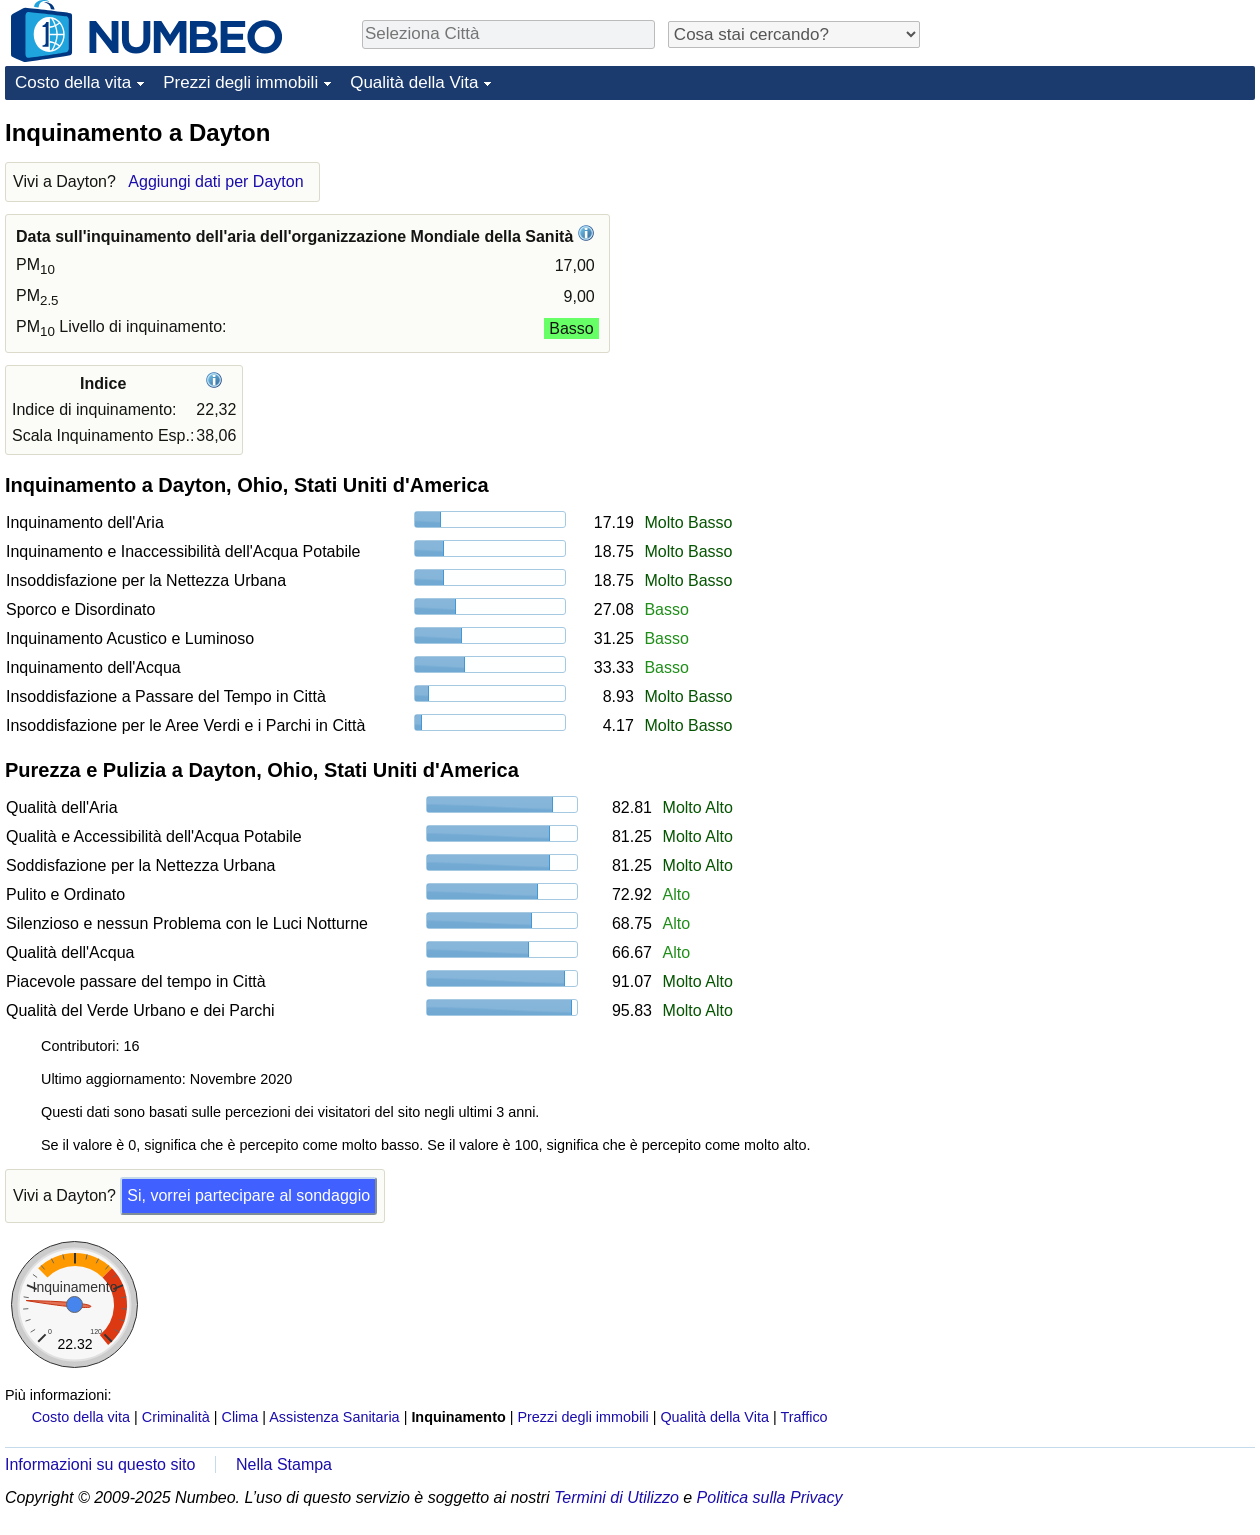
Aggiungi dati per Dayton (215, 181)
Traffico (803, 1417)
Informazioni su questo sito (100, 1464)
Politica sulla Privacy (770, 1497)
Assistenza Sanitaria (334, 1417)
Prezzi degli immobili (240, 82)
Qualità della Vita (414, 82)
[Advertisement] (1105, 242)
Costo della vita (73, 82)
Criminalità (176, 1417)
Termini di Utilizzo (616, 1497)
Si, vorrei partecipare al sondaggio (248, 1195)
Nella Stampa (284, 1464)
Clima (240, 1417)
